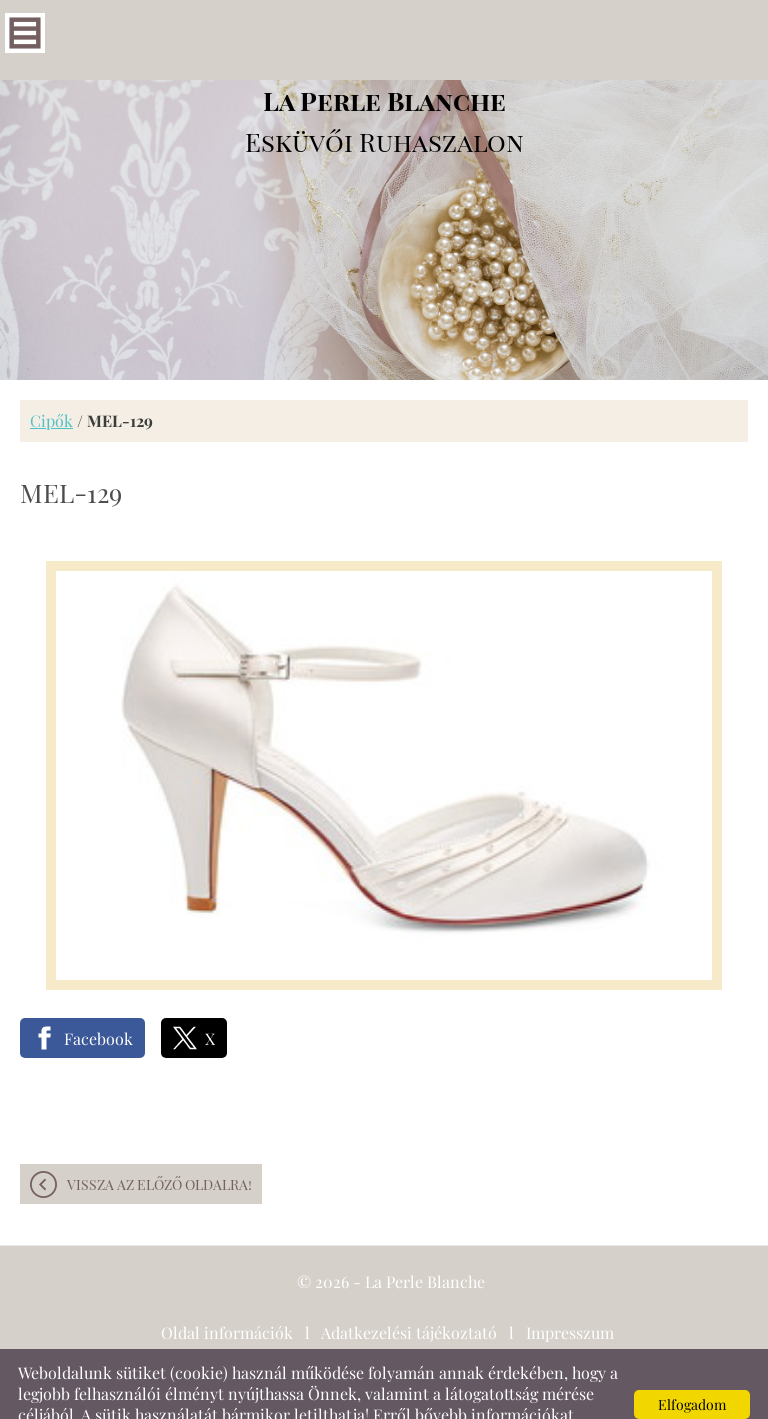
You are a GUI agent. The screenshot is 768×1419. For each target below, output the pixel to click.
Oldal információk (227, 1292)
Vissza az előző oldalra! (159, 1144)
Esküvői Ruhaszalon (384, 81)
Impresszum (570, 1292)
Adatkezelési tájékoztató (409, 1292)
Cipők (51, 380)
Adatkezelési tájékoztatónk (202, 1395)
